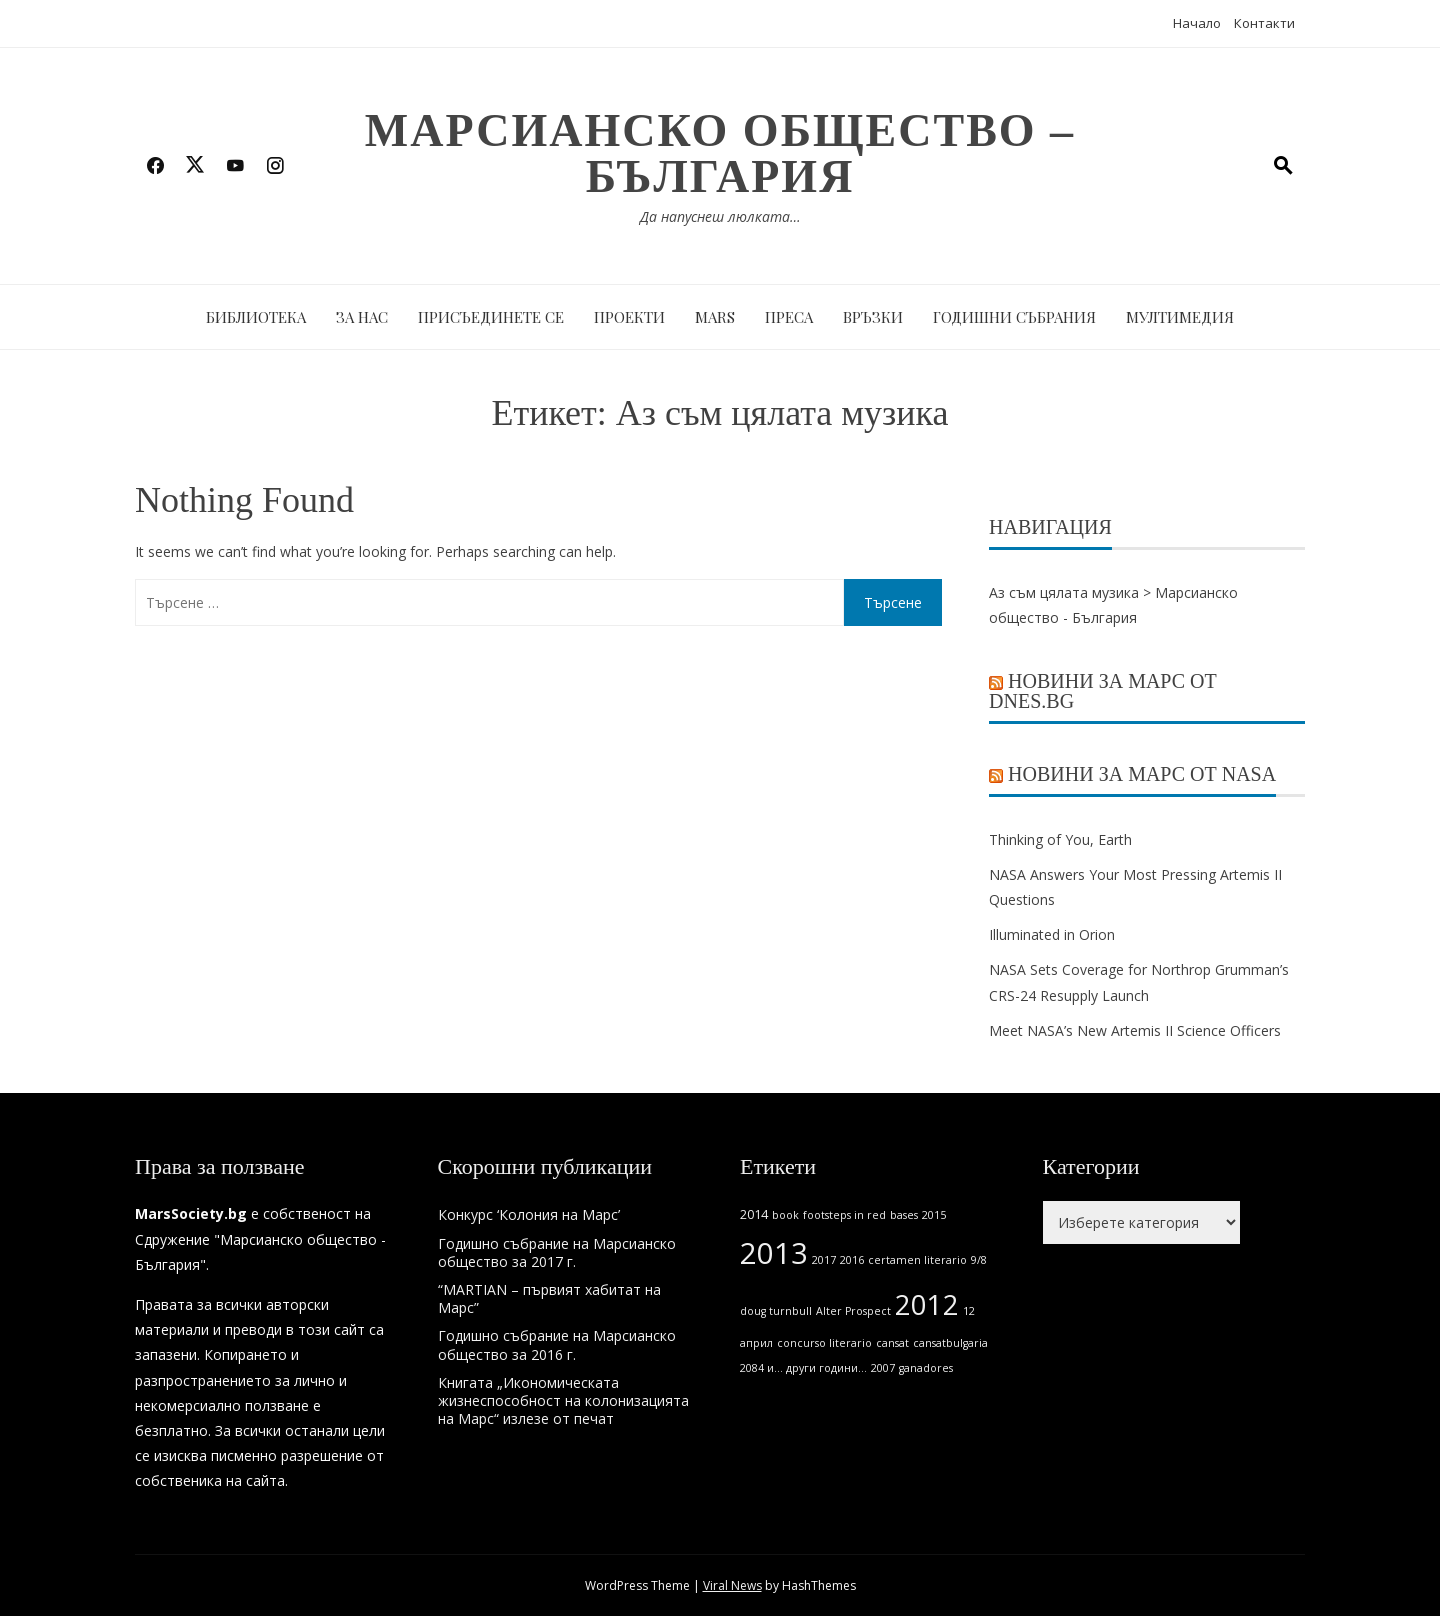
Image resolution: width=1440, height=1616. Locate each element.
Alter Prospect (853, 1311)
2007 (883, 1368)
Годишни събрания (1014, 317)
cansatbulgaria (950, 1343)
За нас (362, 317)
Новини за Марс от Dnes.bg (1103, 691)
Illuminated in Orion (1052, 934)
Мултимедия (1180, 317)
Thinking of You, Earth (1060, 839)
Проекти (629, 317)
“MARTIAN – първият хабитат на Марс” (549, 1298)
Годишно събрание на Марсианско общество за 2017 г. (557, 1252)
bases (904, 1215)
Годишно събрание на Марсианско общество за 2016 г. (557, 1344)
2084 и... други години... (803, 1368)
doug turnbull (776, 1311)
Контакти (1264, 23)
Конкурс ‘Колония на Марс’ (529, 1214)
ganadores (926, 1368)
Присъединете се (491, 317)
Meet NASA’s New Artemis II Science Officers (1135, 1030)
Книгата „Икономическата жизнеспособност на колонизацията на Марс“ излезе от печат (563, 1400)
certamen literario (917, 1260)
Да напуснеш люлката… (720, 216)
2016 (852, 1260)
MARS (715, 317)
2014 (754, 1214)
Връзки (873, 317)
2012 (927, 1304)
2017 (824, 1260)
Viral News (732, 1585)
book (785, 1215)
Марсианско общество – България (720, 153)
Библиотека (256, 317)
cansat (892, 1343)
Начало (1197, 23)
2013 (774, 1253)
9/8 (979, 1260)
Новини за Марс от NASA (1142, 774)
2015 (934, 1215)
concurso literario (824, 1343)
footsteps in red (844, 1215)
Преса (789, 317)
